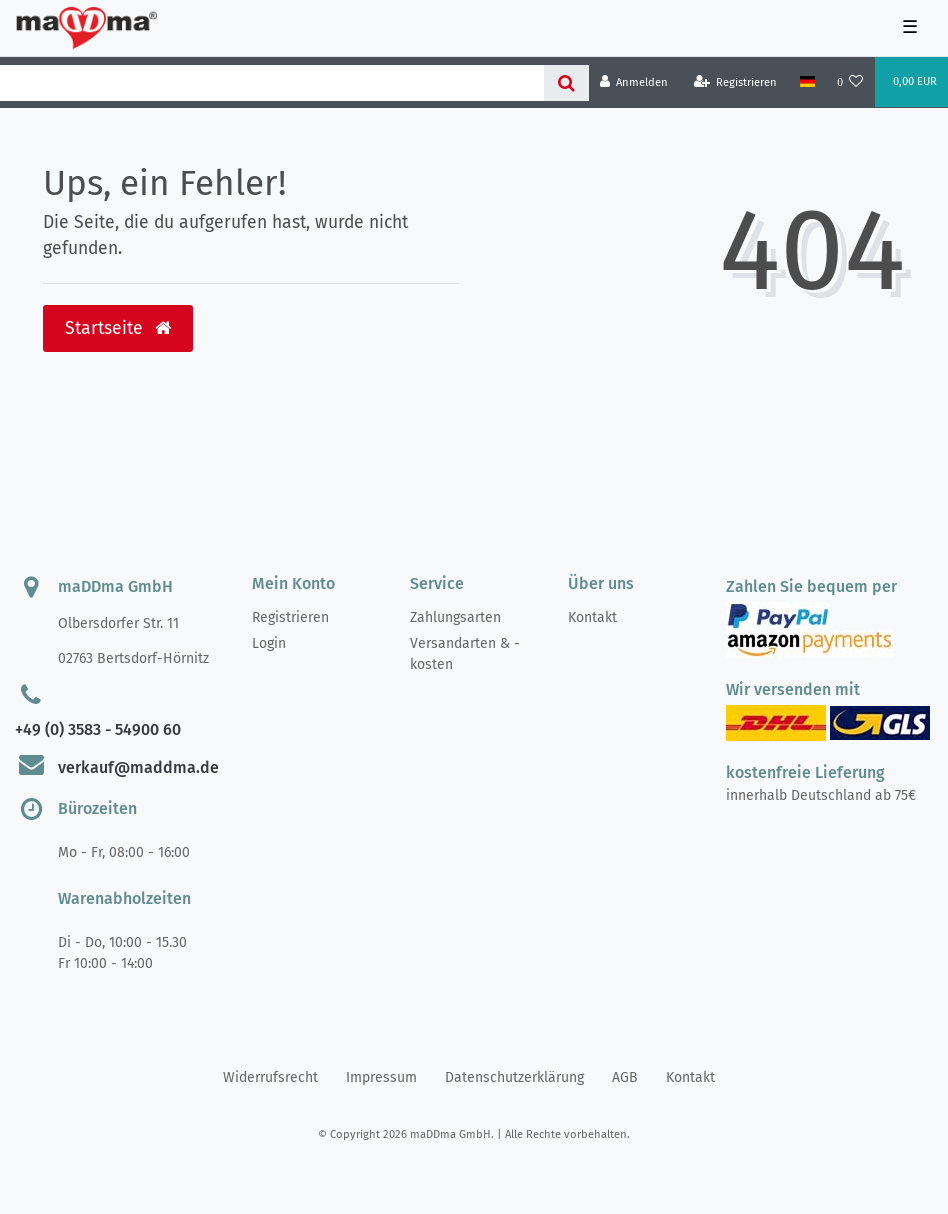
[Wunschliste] (850, 82)
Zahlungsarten (455, 617)
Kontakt (592, 617)
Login (269, 643)
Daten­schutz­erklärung (514, 1077)
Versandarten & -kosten (465, 654)
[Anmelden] (634, 82)
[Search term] (272, 83)
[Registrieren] (736, 82)
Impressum (381, 1077)
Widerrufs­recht (270, 1077)
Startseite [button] (118, 328)
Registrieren (290, 617)
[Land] (806, 82)
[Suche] (566, 83)
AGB (625, 1077)
